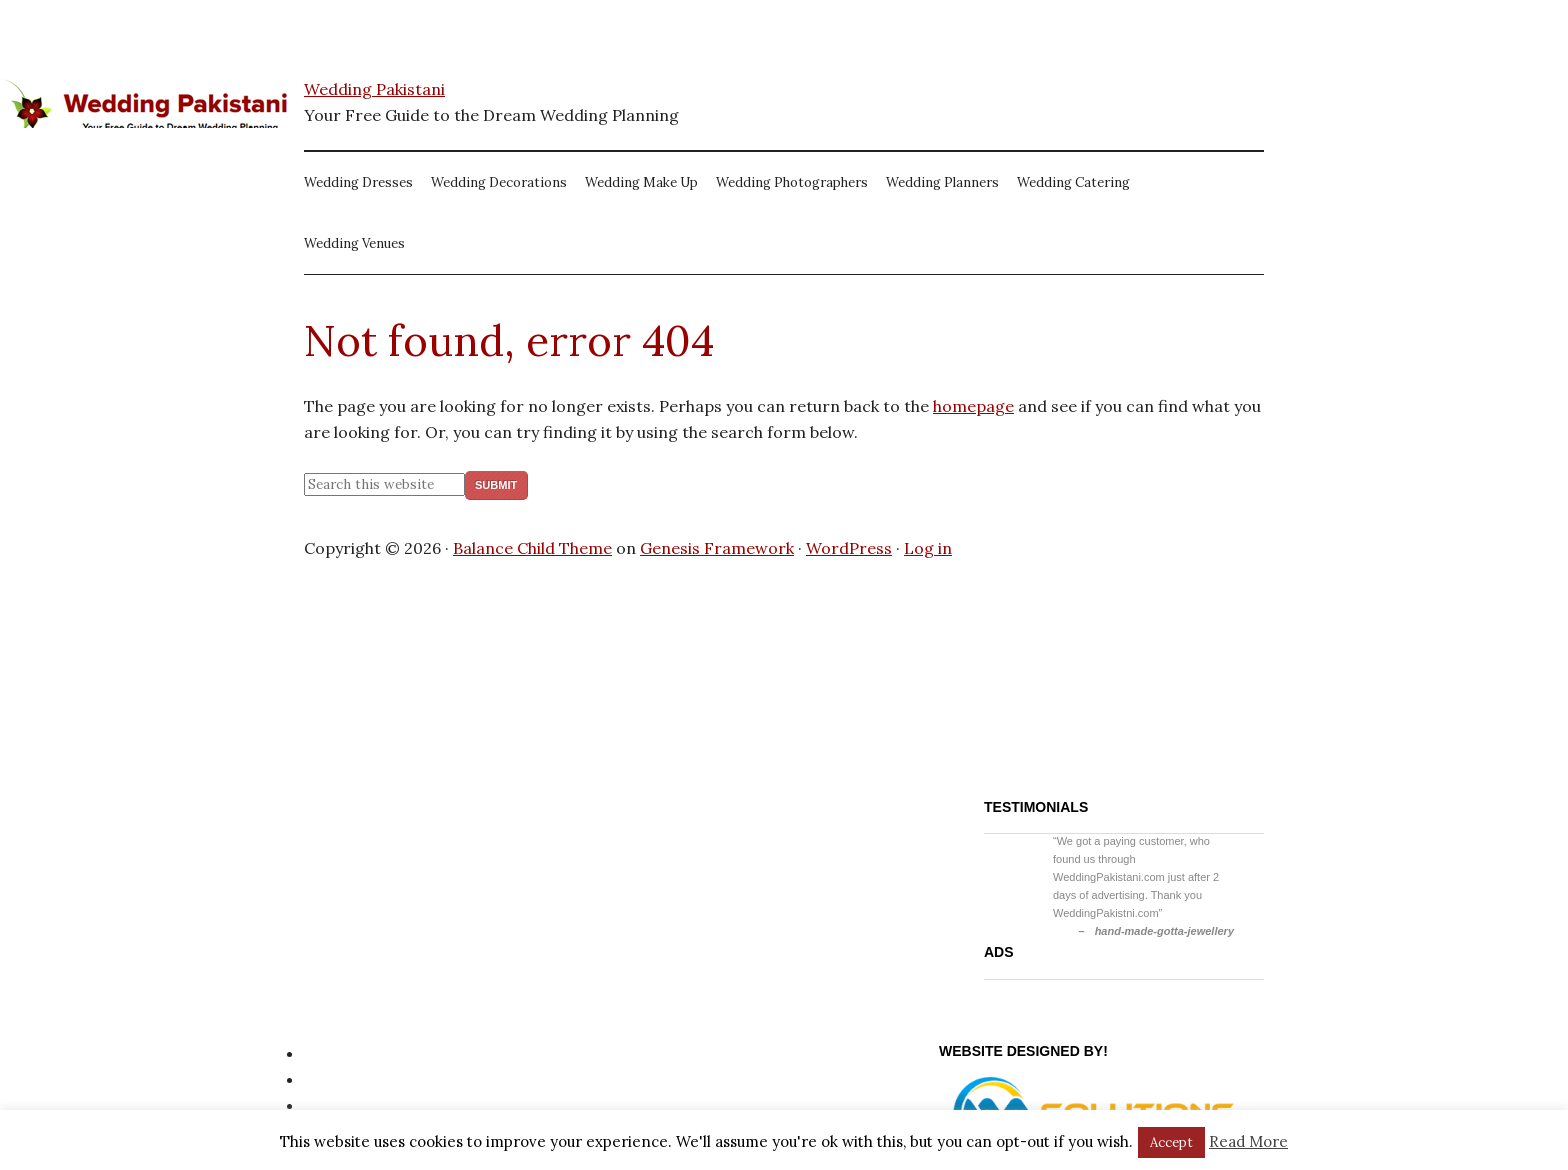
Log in (928, 548)
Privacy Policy (356, 1053)
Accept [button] (1171, 1142)
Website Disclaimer (377, 1105)
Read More (1248, 1141)
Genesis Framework (717, 548)
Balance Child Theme (532, 548)
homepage (973, 406)
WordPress (849, 548)
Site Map (337, 1079)
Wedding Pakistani (374, 89)
